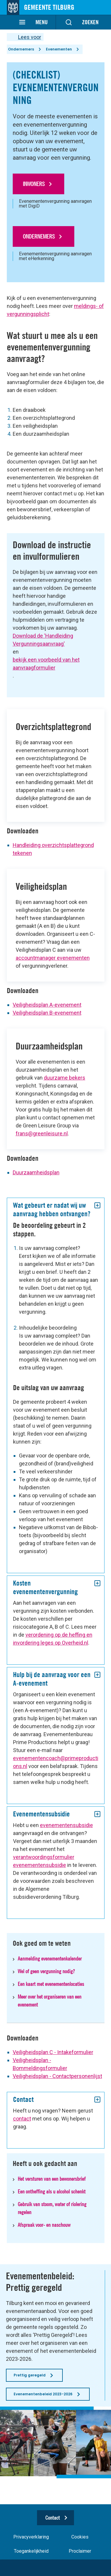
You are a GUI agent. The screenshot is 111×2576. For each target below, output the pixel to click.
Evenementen (59, 49)
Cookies (80, 2537)
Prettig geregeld (30, 2375)
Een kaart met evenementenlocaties (51, 1984)
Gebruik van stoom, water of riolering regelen (52, 2208)
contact (22, 2118)
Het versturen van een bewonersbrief (52, 2179)
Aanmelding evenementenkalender (50, 1958)
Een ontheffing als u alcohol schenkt (52, 2191)
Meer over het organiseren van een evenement (49, 2001)
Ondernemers (21, 49)
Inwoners (34, 183)
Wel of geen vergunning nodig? (46, 1971)
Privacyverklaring (31, 2537)
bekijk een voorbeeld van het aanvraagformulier (46, 664)
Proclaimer (80, 2551)
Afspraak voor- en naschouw (44, 2225)
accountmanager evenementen (53, 958)
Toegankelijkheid (31, 2551)
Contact (52, 2518)
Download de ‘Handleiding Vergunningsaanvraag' (43, 640)
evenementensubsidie (66, 1825)
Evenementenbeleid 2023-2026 (43, 2394)
